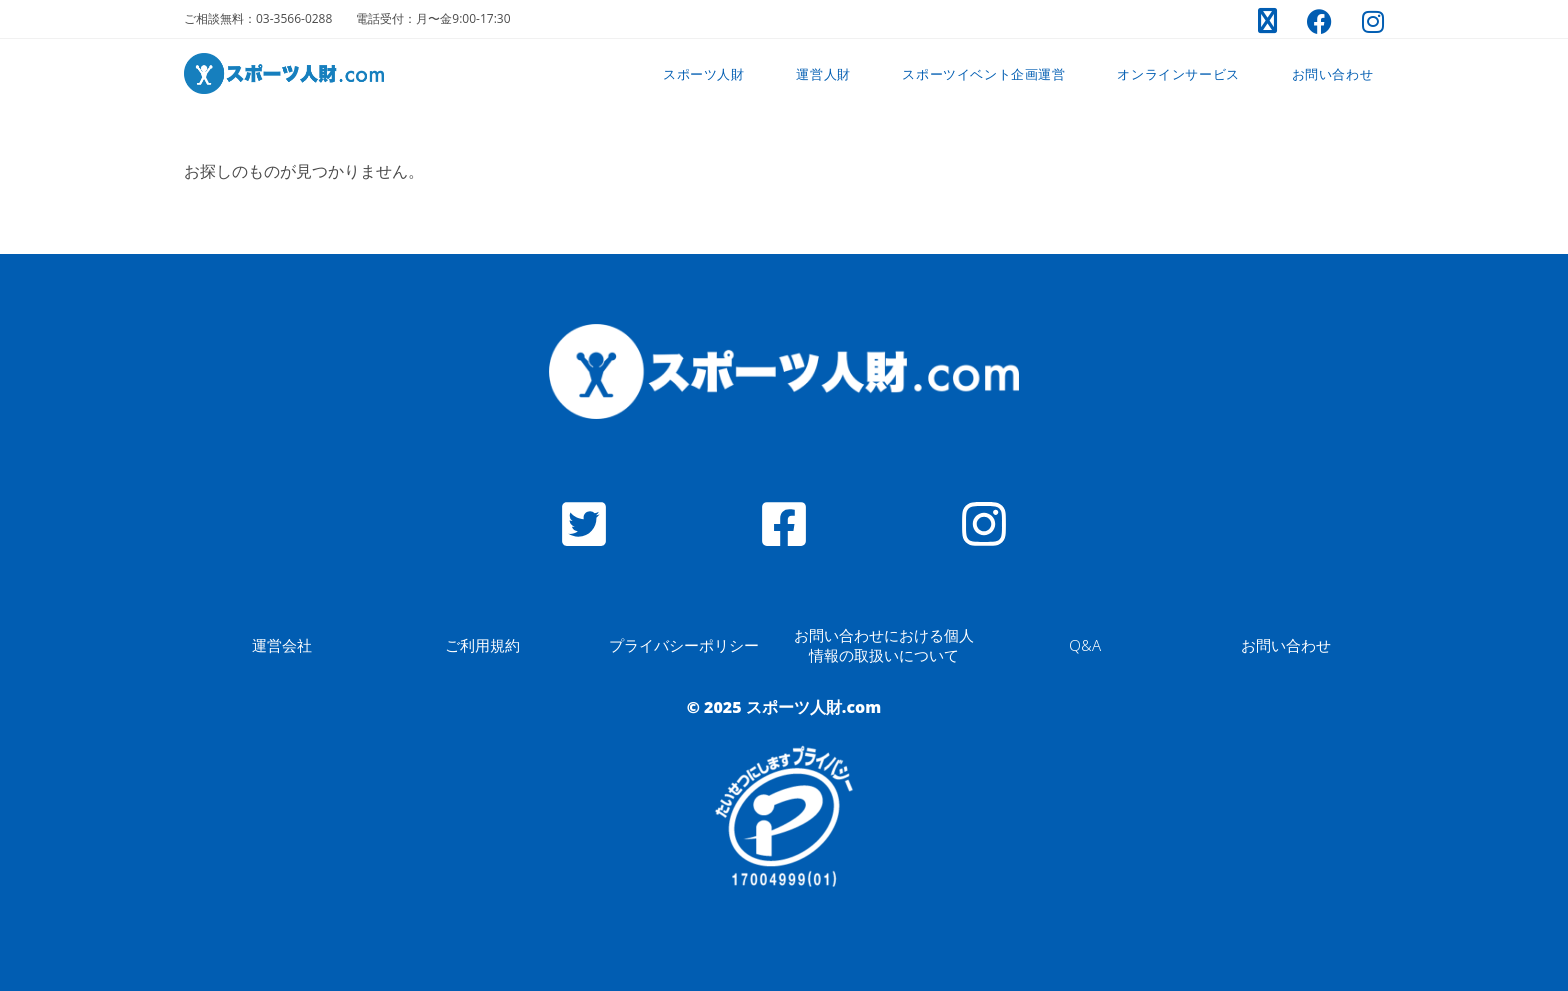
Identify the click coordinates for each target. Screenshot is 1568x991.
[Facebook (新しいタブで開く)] (1319, 21)
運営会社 (282, 645)
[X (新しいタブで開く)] (1267, 21)
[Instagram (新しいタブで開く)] (1365, 21)
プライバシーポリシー (684, 645)
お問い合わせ (1286, 645)
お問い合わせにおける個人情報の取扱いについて (884, 645)
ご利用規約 (482, 645)
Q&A (1085, 645)
